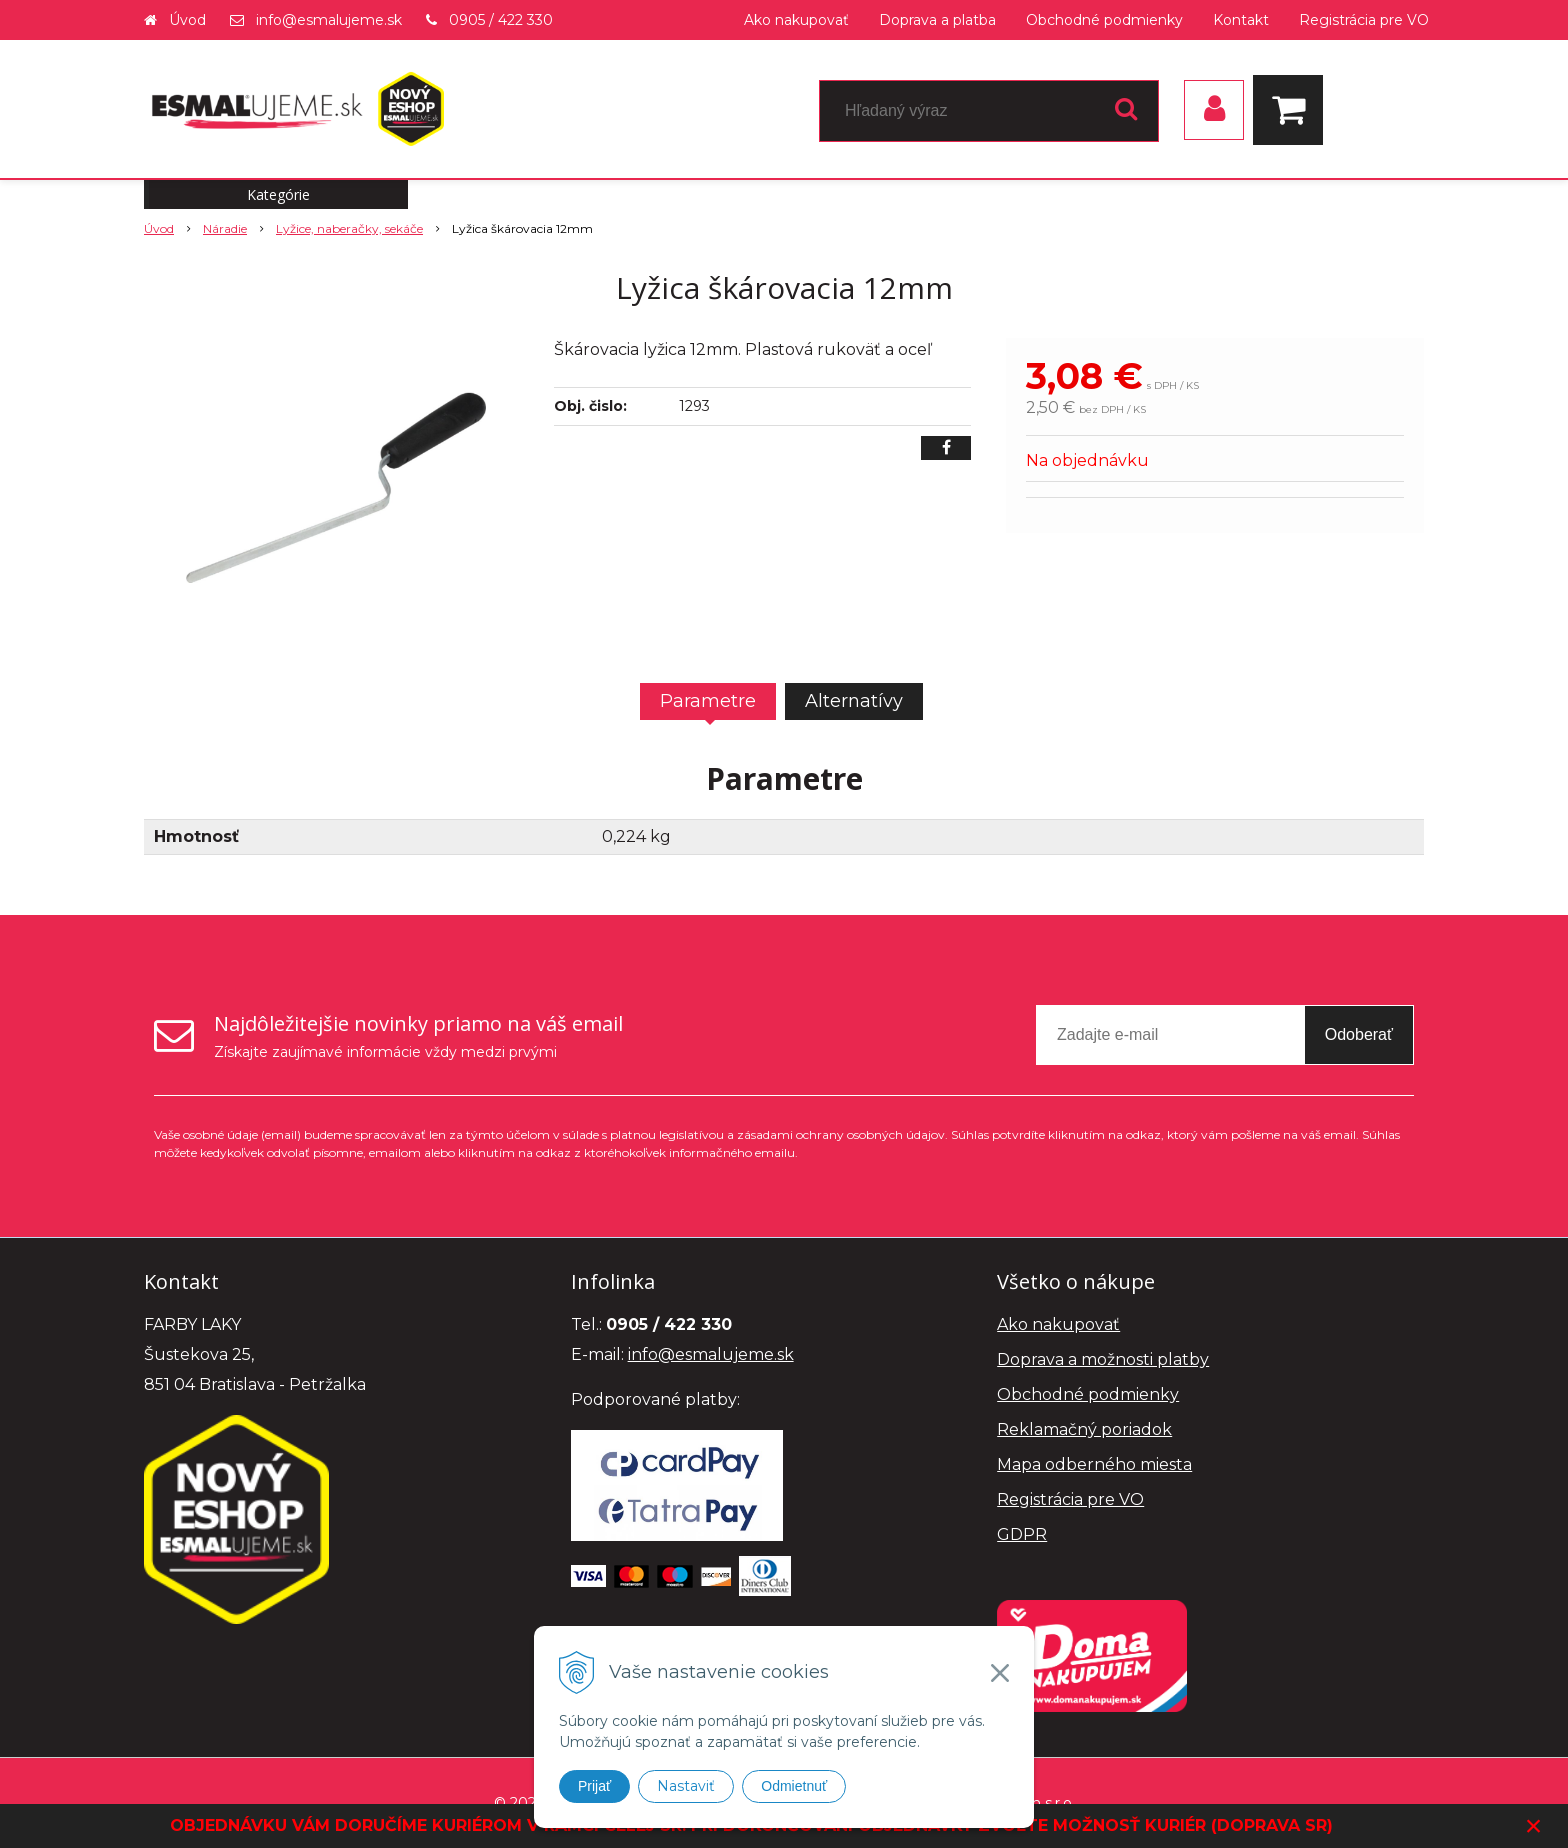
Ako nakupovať (796, 20)
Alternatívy (854, 701)
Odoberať (1359, 1034)
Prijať (594, 1786)
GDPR (1022, 1534)
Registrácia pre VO (1364, 20)
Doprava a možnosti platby (1103, 1359)
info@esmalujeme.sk (329, 20)
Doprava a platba (937, 20)
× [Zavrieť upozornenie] (1534, 1825)
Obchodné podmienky (1104, 20)
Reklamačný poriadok (1084, 1429)
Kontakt (1241, 20)
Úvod (187, 20)
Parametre (708, 701)
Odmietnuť (794, 1786)
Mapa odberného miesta (1094, 1464)
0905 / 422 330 (501, 20)
